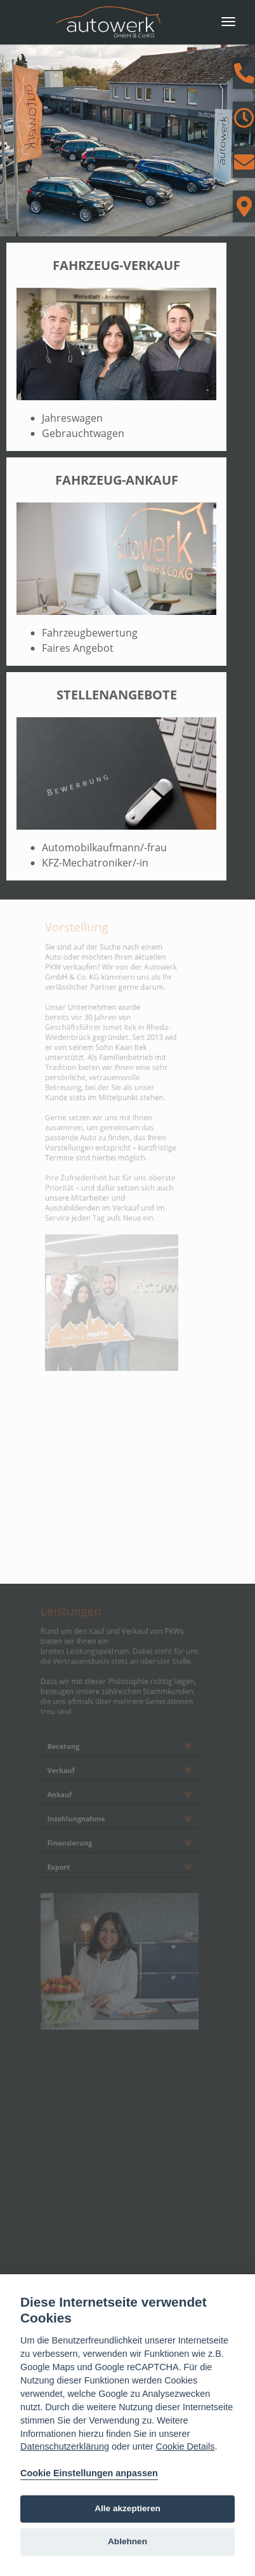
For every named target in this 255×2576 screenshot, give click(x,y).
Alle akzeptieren (127, 2508)
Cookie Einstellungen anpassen (89, 2473)
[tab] (120, 1734)
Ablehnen (127, 2541)
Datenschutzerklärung (64, 2446)
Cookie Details (185, 2446)
